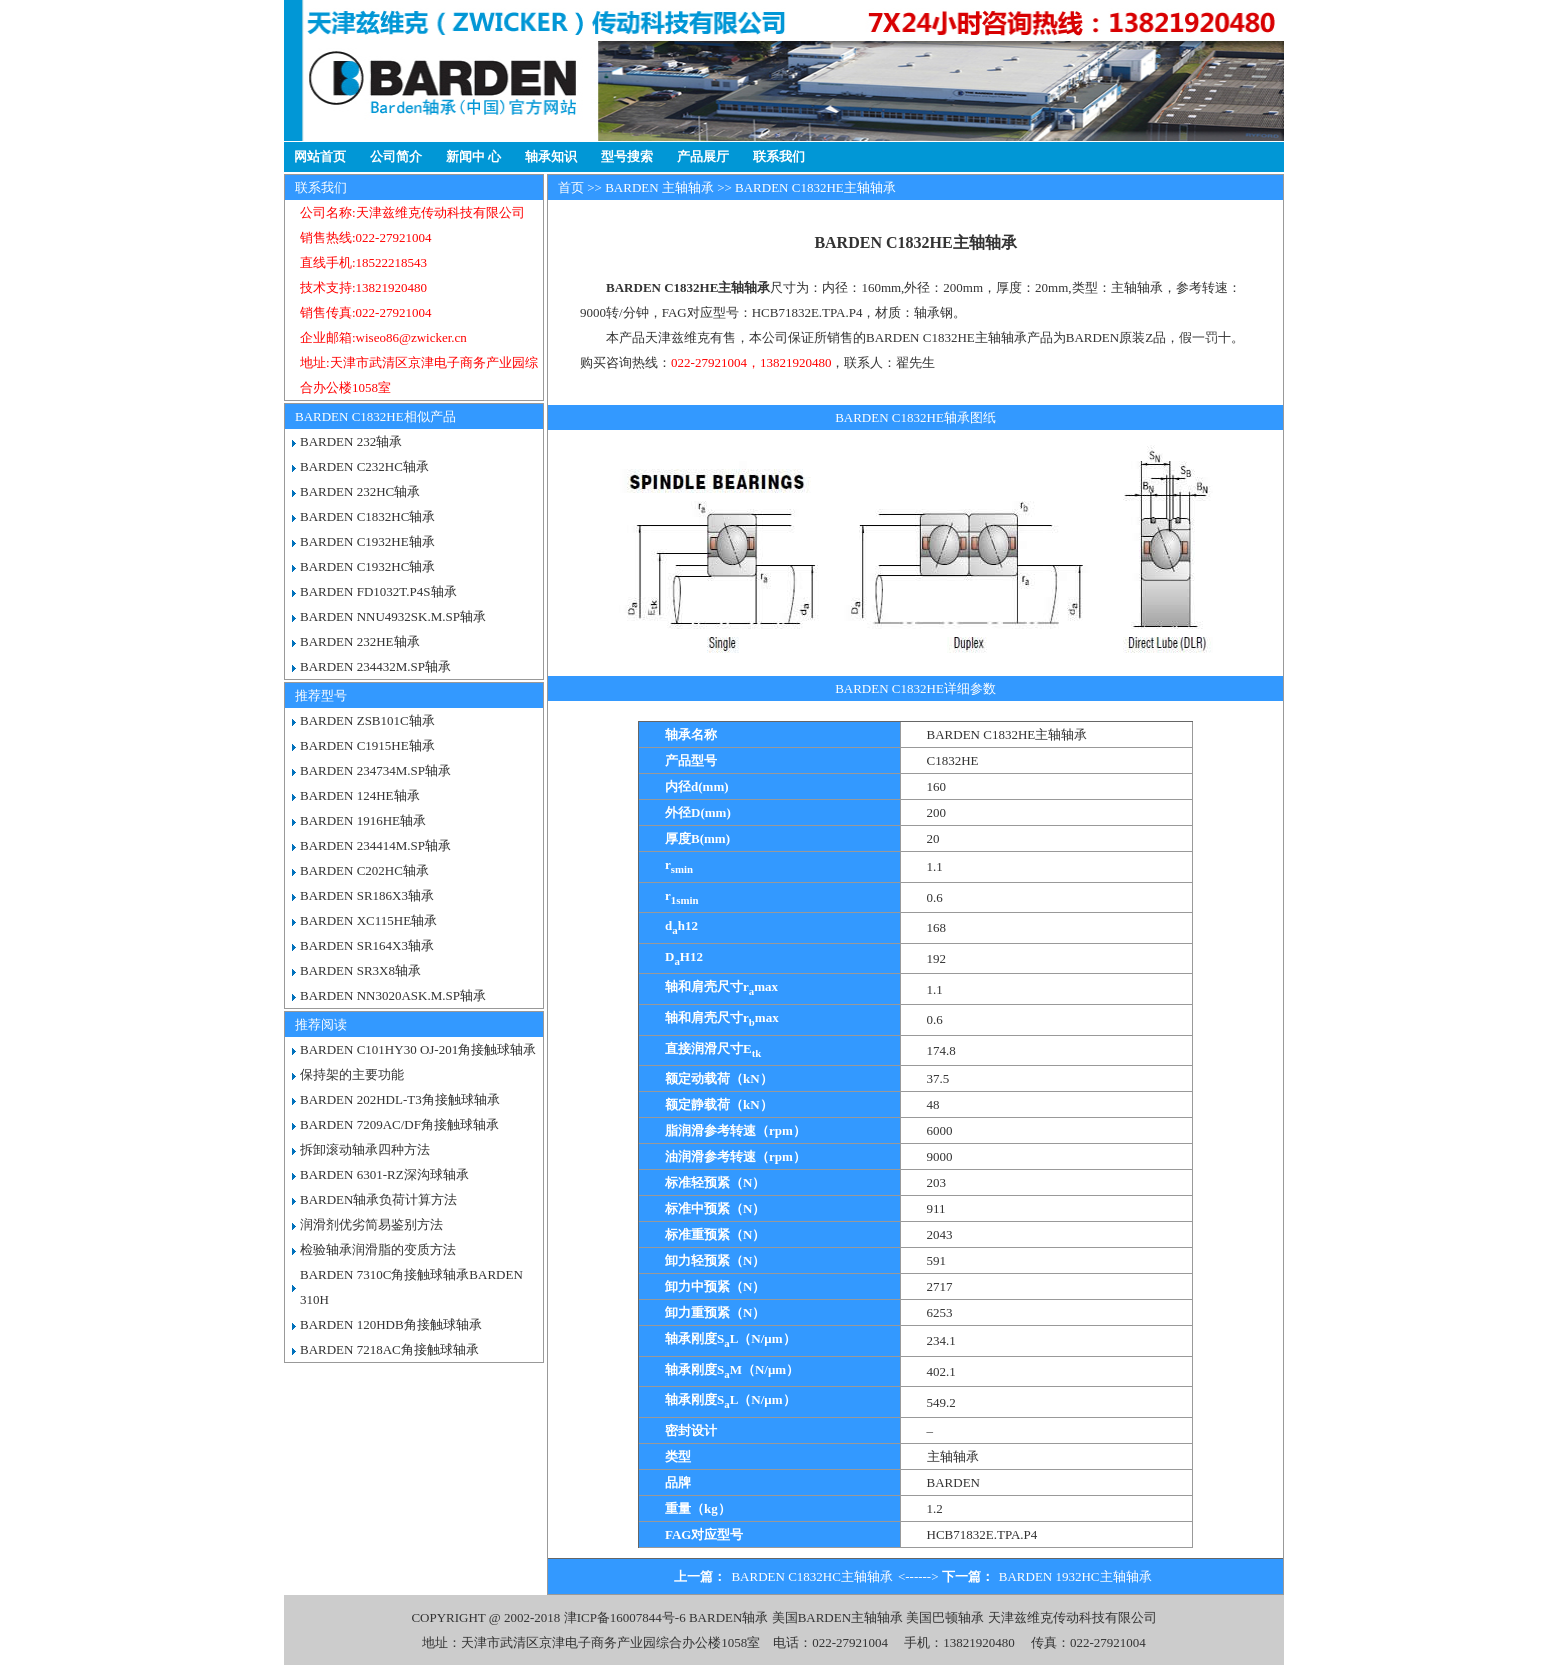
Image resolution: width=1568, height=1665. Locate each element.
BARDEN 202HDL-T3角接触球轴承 (400, 1099)
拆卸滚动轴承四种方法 (365, 1149)
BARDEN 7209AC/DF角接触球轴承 (399, 1124)
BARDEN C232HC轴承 (364, 466)
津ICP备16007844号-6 (625, 1617)
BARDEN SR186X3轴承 (367, 895)
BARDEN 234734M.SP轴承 (375, 770)
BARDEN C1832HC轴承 (367, 516)
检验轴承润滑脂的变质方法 (378, 1249)
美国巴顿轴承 (945, 1617)
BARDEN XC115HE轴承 (368, 920)
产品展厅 (703, 156)
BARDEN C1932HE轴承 (367, 541)
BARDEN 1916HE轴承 (363, 820)
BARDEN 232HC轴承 (360, 491)
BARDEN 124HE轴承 (360, 795)
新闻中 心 (473, 156)
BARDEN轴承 (728, 1617)
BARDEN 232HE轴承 (360, 641)
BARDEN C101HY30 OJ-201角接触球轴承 (418, 1049)
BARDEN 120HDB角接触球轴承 (391, 1324)
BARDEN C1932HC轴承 (367, 566)
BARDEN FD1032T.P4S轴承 (378, 591)
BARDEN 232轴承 (351, 441)
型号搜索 (627, 156)
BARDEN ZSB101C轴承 (367, 720)
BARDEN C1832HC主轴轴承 (811, 1576)
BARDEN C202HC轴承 (364, 870)
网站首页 (320, 156)
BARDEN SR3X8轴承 (360, 970)
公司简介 (396, 156)
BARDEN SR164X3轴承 (367, 945)
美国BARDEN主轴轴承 (837, 1617)
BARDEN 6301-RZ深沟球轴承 (384, 1174)
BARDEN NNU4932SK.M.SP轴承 (393, 616)
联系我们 (779, 156)
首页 (571, 187)
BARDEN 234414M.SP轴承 (375, 845)
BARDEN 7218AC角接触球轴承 (389, 1349)
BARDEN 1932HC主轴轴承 (1075, 1576)
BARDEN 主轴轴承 (659, 187)
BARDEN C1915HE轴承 (367, 745)
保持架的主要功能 (352, 1074)
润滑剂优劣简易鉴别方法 (371, 1224)
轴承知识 (551, 156)
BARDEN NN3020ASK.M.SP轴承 (393, 995)
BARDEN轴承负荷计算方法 (378, 1199)
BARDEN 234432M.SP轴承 (375, 666)
